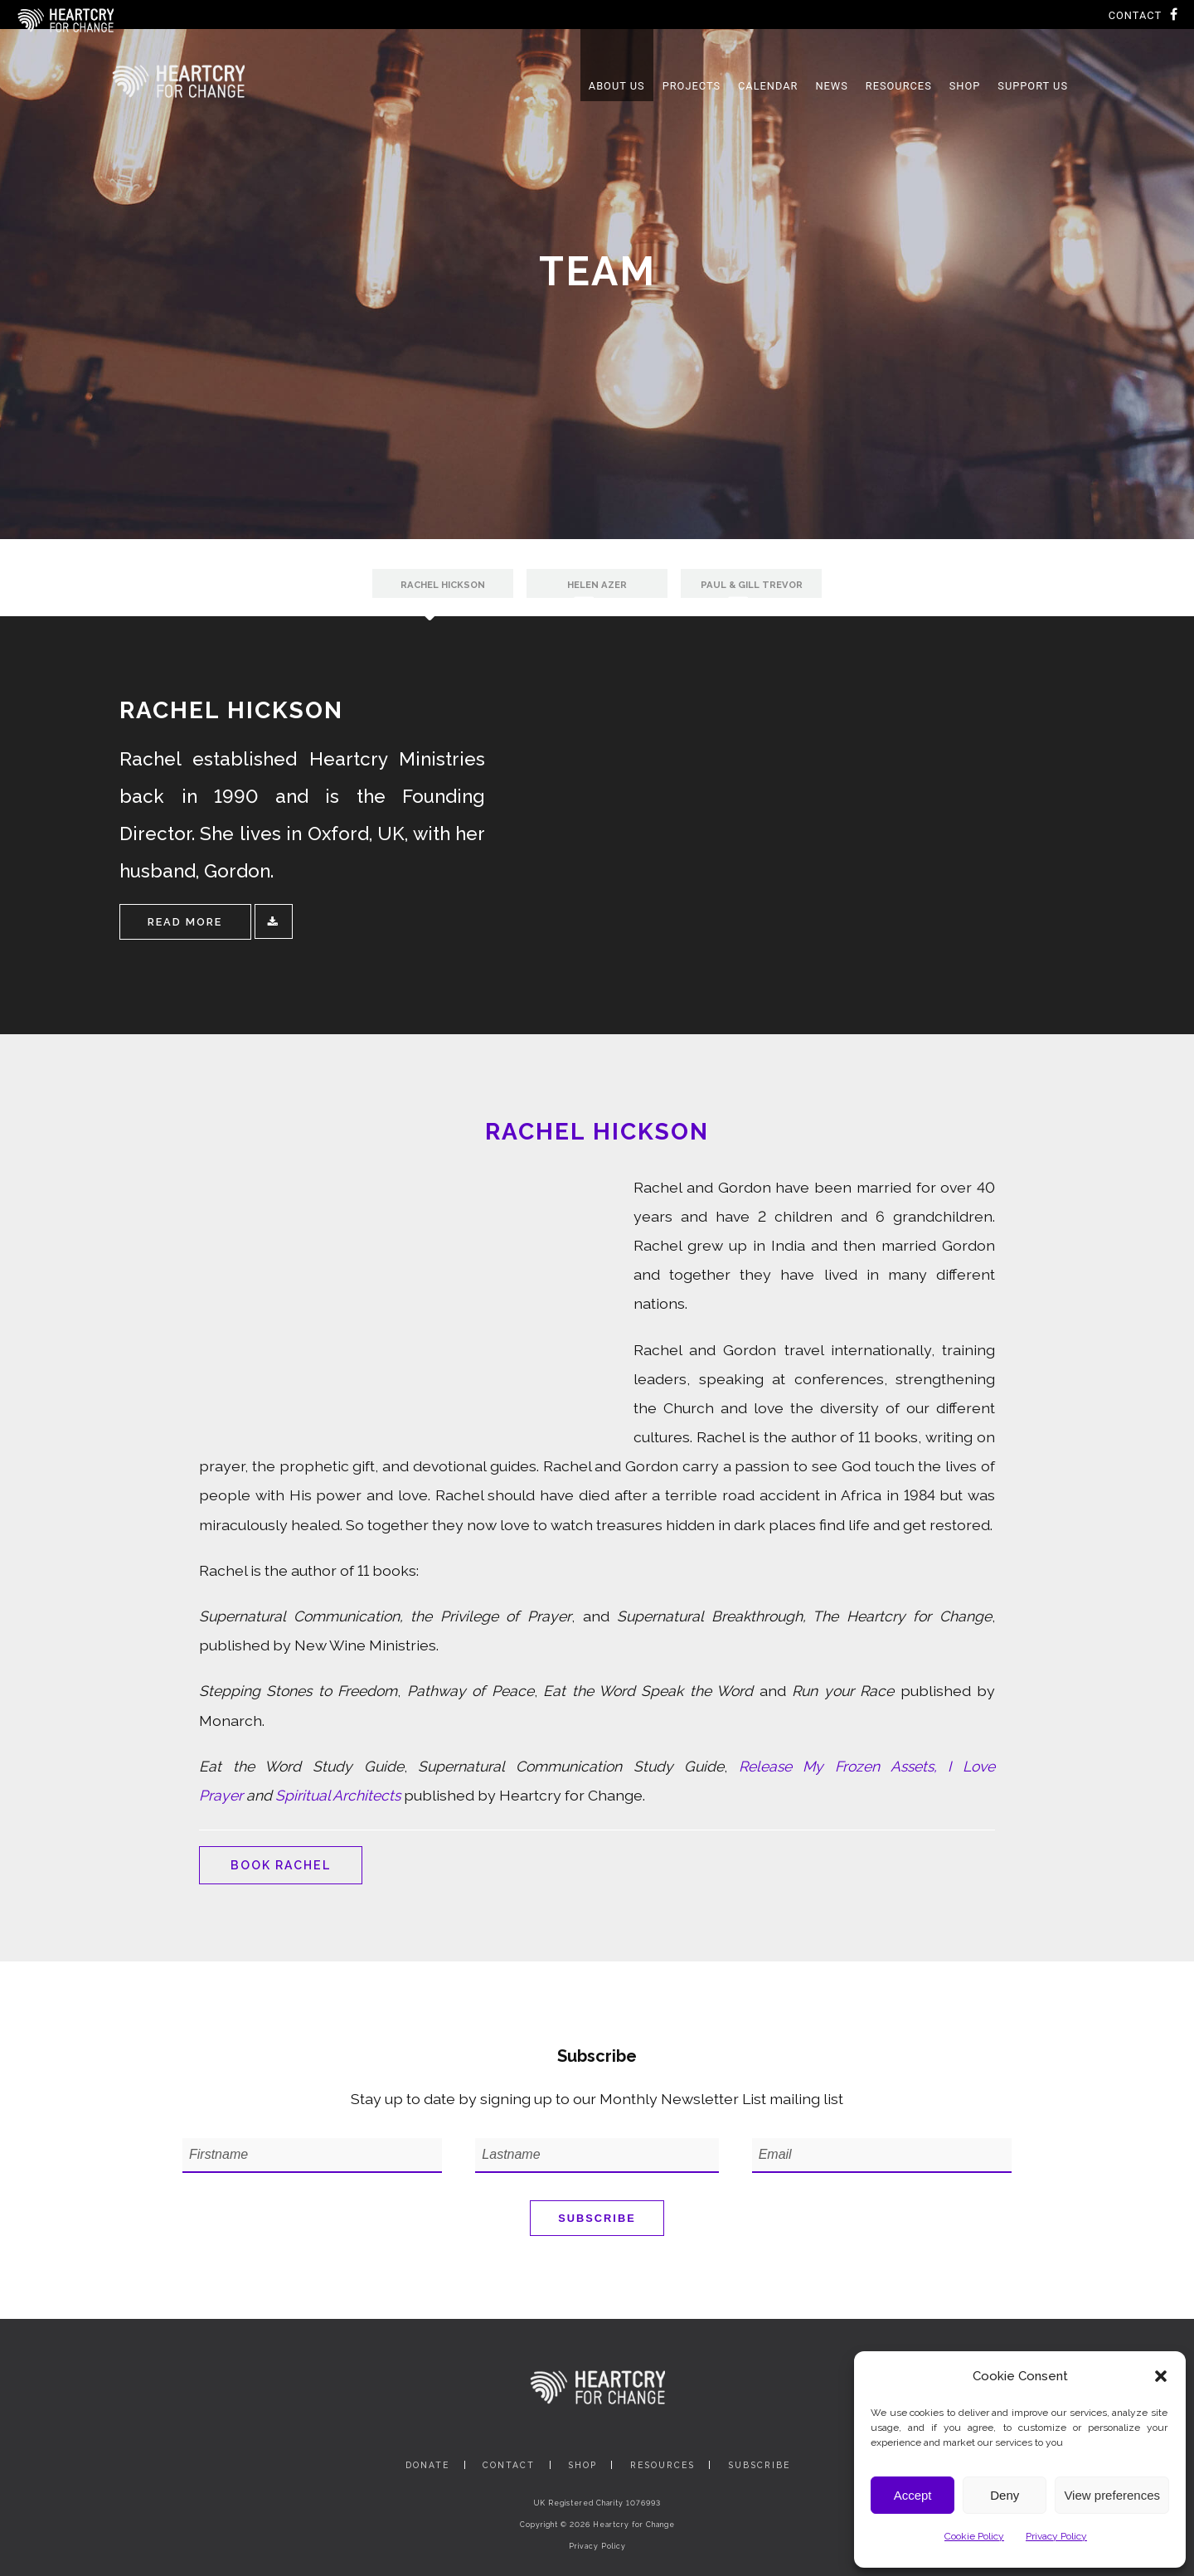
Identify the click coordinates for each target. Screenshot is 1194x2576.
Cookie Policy (974, 2536)
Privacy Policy (1056, 2536)
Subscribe (596, 2218)
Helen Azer (597, 585)
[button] (1161, 2376)
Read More (185, 922)
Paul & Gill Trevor (752, 585)
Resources (662, 2465)
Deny (1004, 2495)
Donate (427, 2465)
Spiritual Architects (337, 1795)
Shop (582, 2465)
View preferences (1112, 2495)
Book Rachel (281, 1865)
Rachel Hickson (442, 585)
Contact (1135, 15)
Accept (913, 2495)
